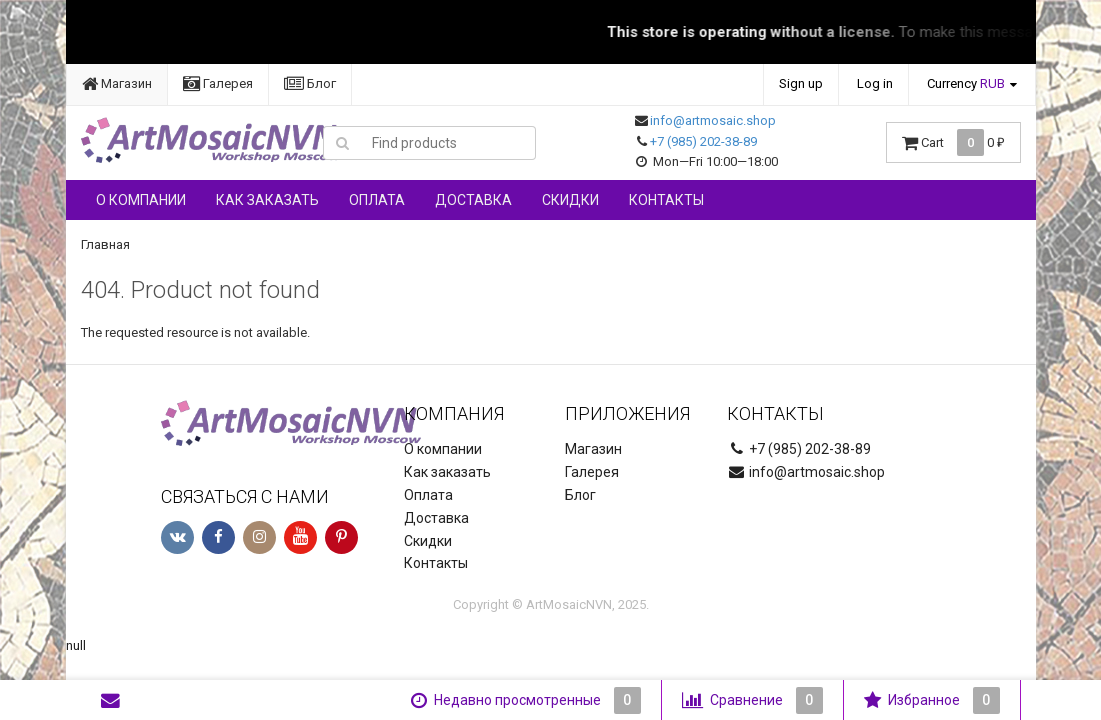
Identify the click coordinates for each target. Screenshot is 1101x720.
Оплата (377, 200)
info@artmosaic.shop (713, 120)
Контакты (666, 200)
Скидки (570, 200)
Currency (966, 83)
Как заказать (267, 200)
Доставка (473, 200)
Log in (875, 83)
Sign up (801, 83)
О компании (141, 200)
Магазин (117, 83)
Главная (105, 244)
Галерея (218, 83)
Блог (310, 83)
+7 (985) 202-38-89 (703, 141)
